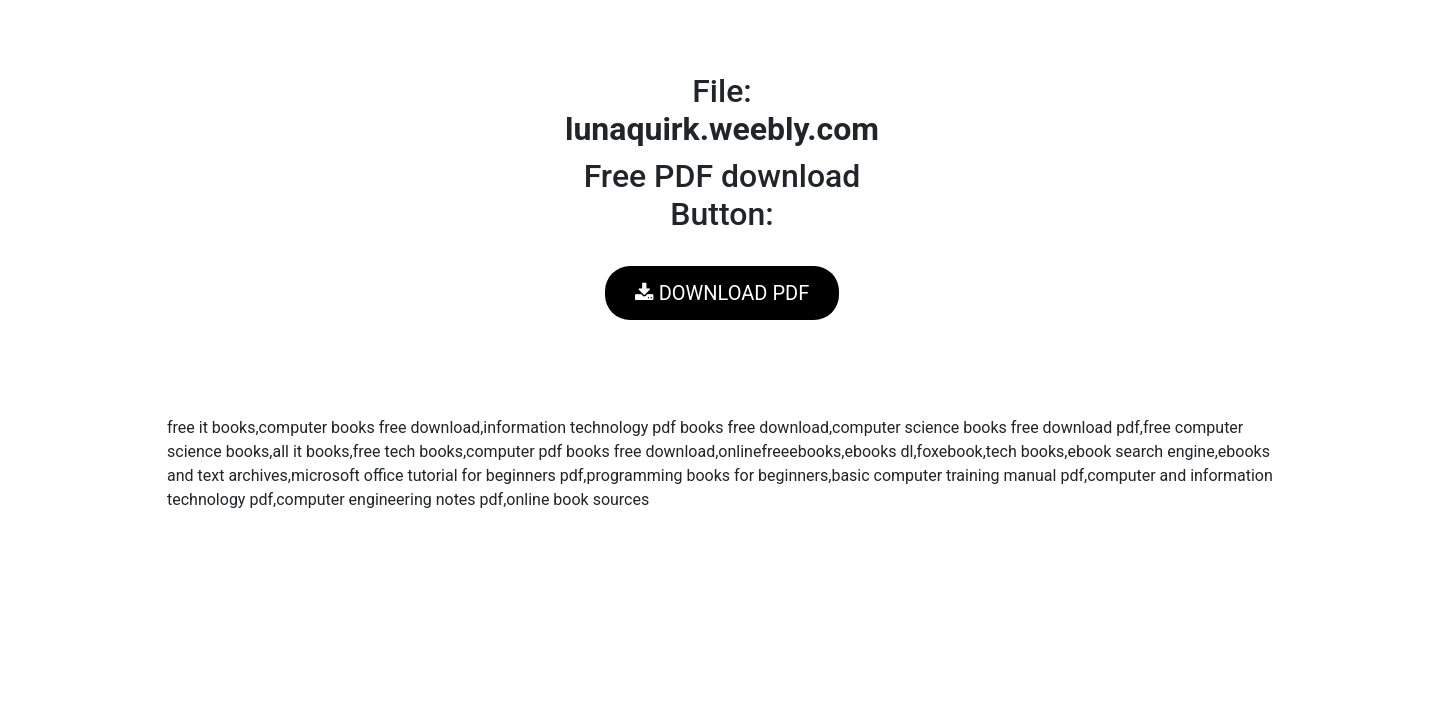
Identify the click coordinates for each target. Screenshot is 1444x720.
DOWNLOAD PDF (722, 293)
